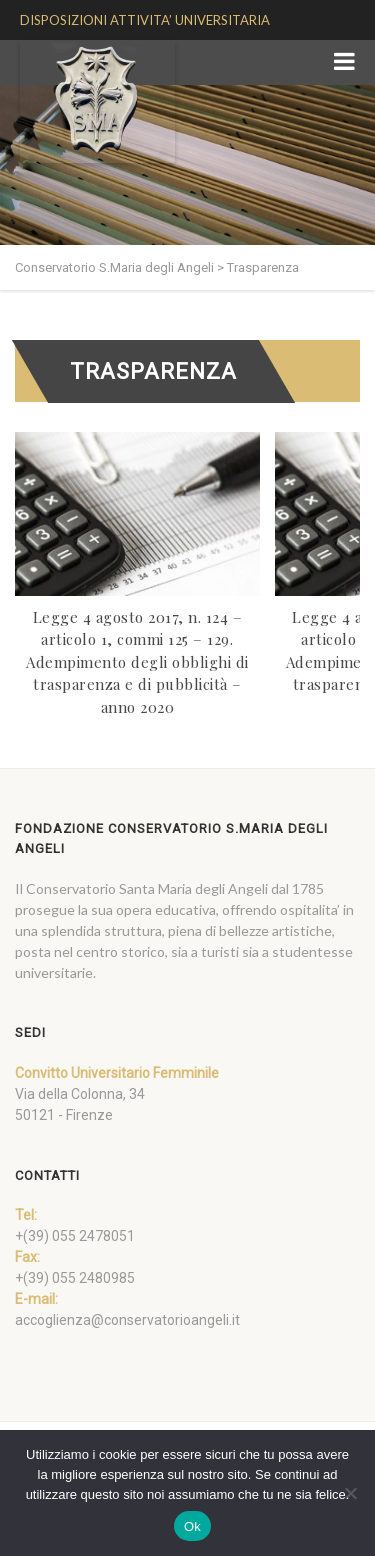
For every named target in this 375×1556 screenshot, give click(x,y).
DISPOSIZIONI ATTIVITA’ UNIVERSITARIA (145, 20)
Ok (192, 1526)
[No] (350, 1493)
